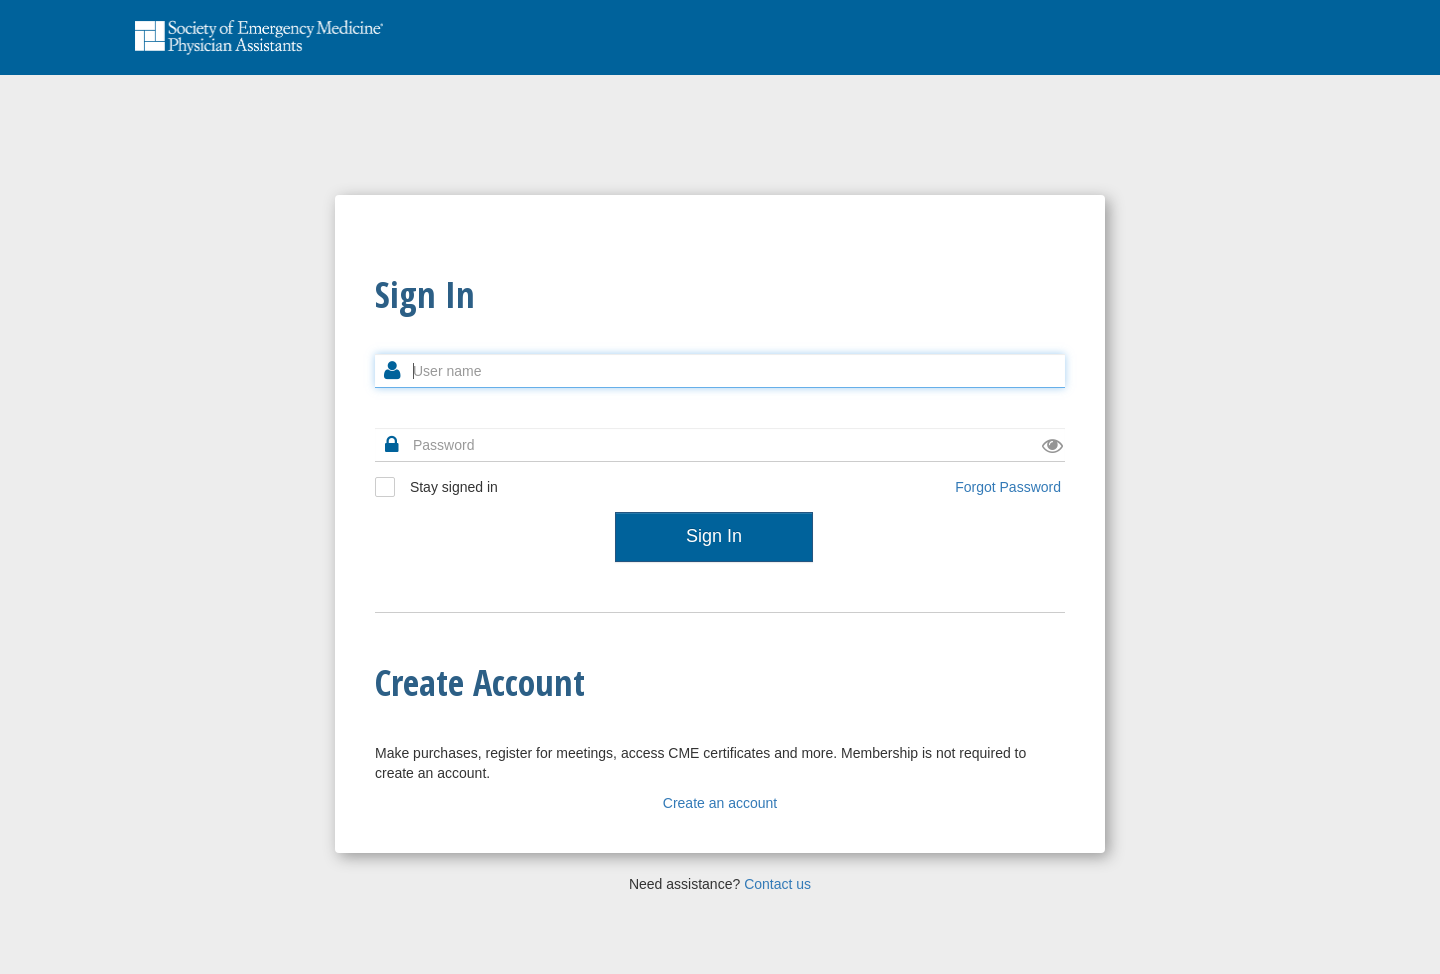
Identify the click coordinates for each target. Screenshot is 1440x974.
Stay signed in (436, 487)
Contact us (777, 884)
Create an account (720, 803)
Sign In (714, 536)
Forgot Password (1008, 487)
